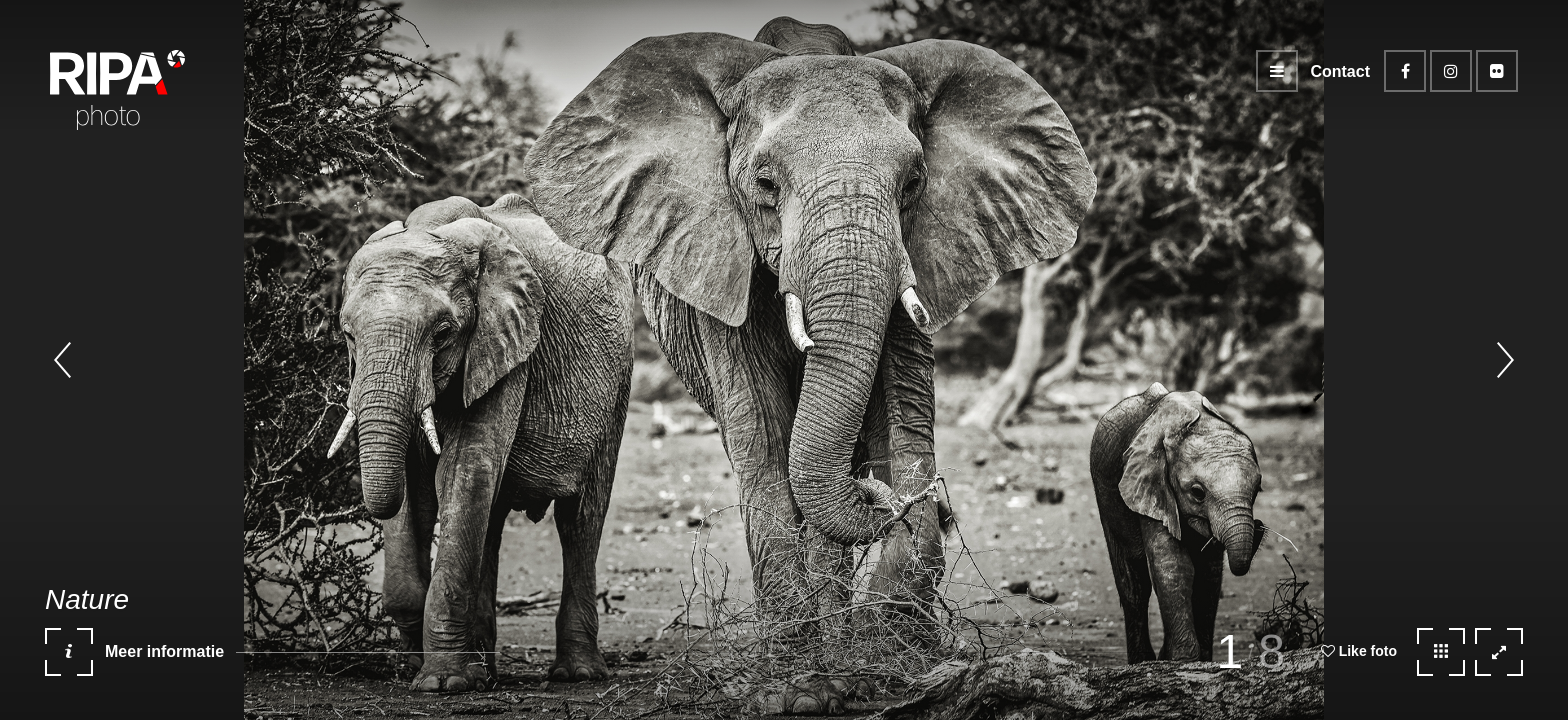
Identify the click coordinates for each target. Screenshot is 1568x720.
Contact (1340, 71)
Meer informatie (134, 659)
